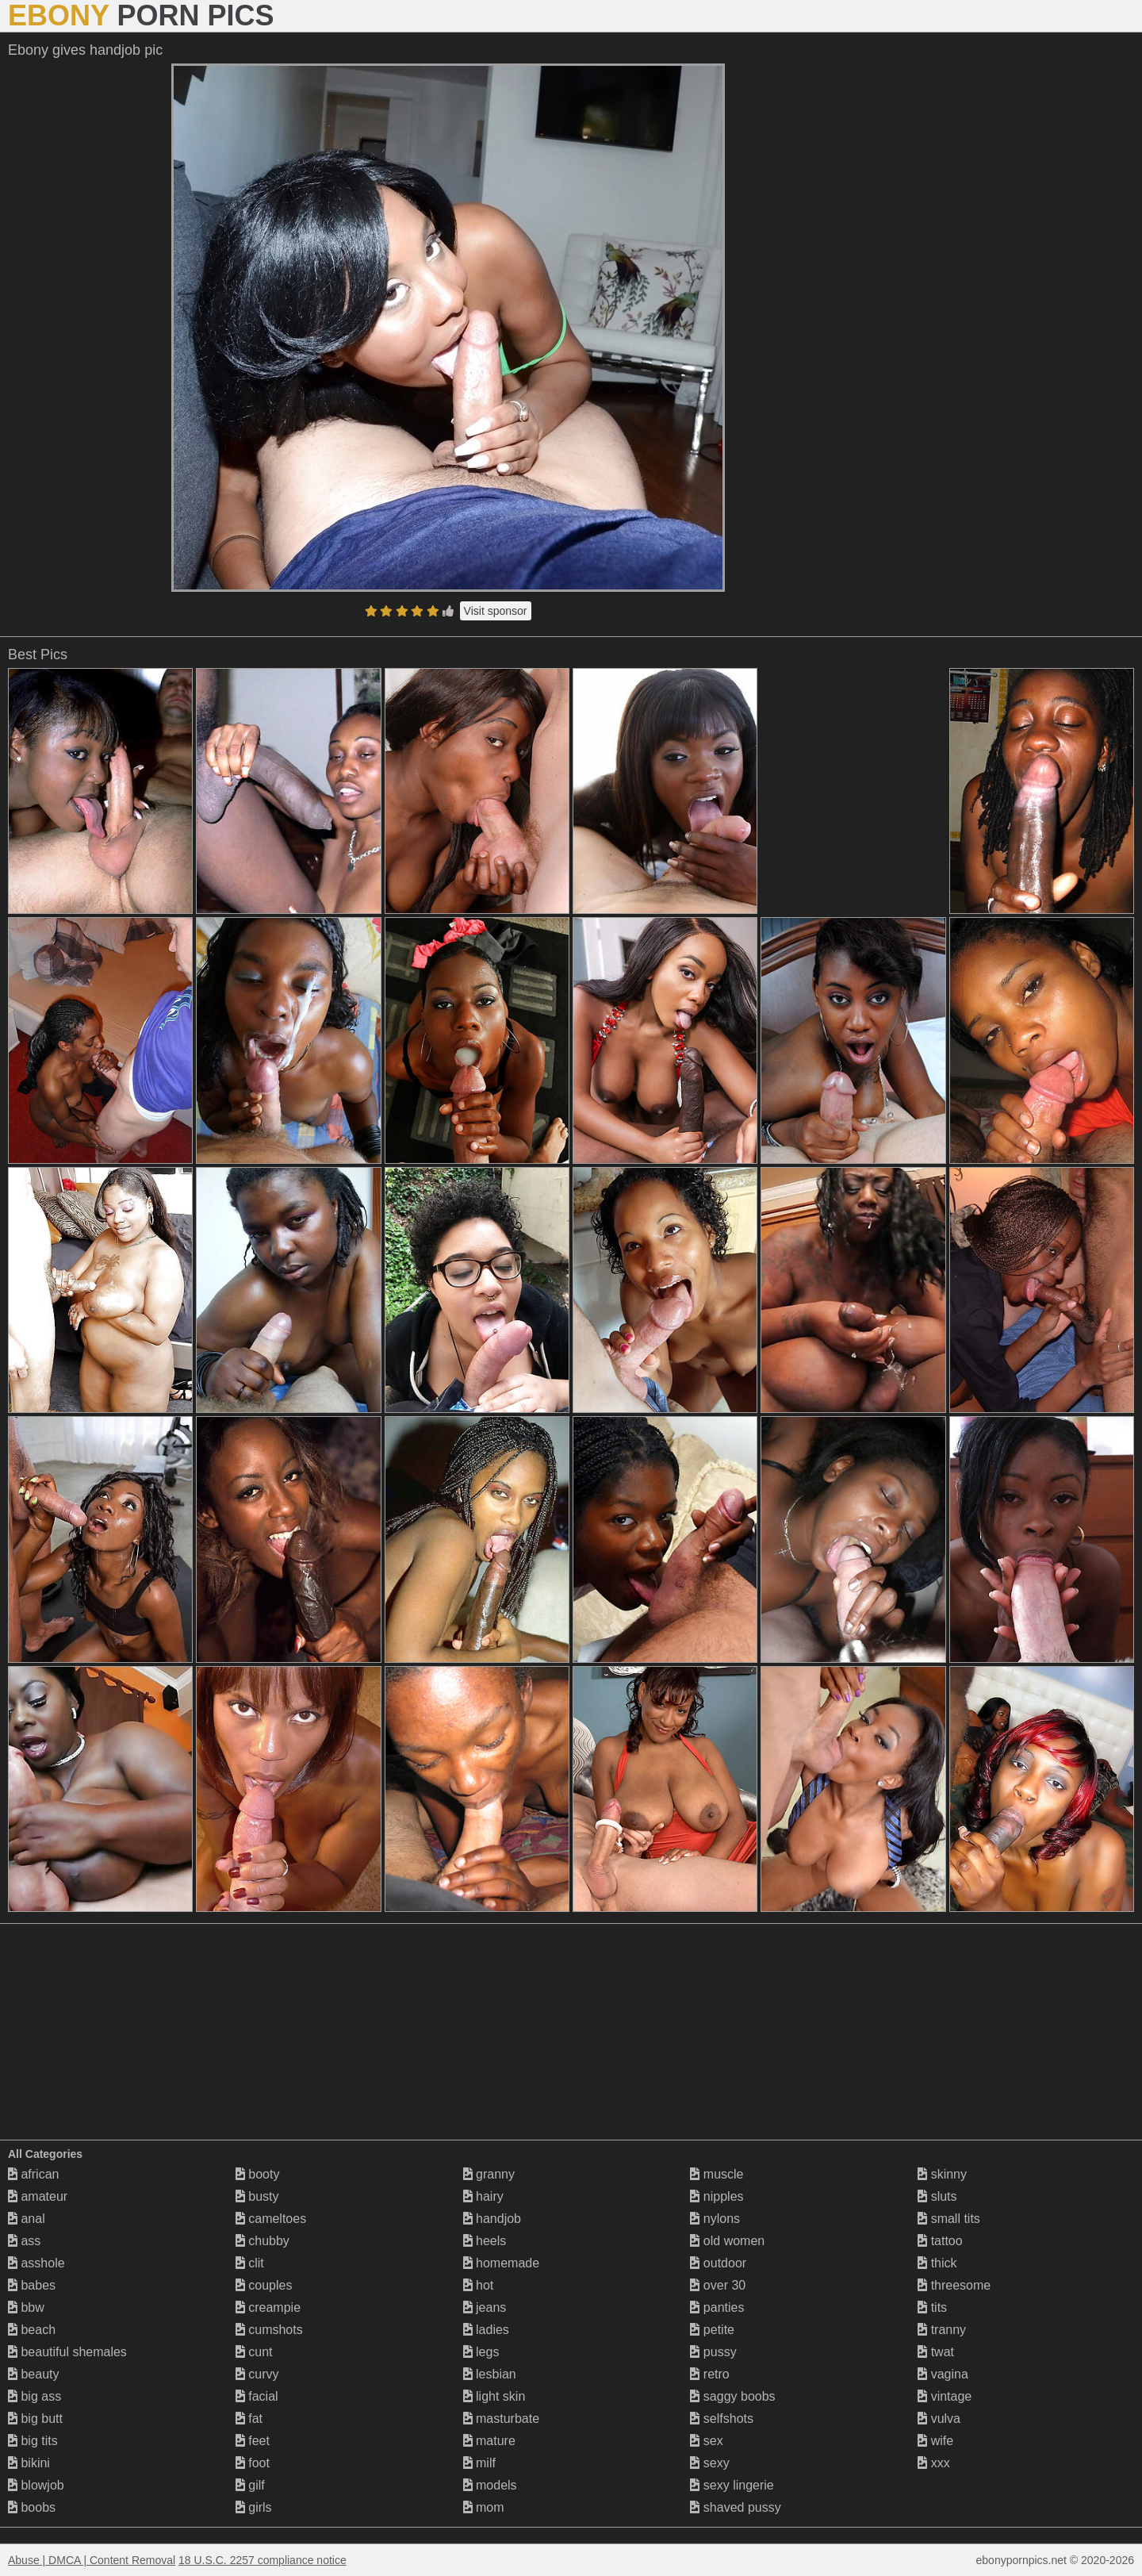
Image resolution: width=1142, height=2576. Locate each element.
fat (249, 2418)
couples (264, 2285)
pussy (713, 2352)
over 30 (717, 2285)
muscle (716, 2174)
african (33, 2174)
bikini (29, 2463)
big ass (34, 2396)
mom (483, 2507)
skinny (942, 2174)
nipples (716, 2196)
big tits (33, 2440)
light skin (494, 2396)
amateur (37, 2196)
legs (481, 2352)
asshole (36, 2263)
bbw (26, 2307)
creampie (268, 2307)
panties (717, 2307)
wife (935, 2440)
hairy (483, 2196)
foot (253, 2463)
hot (478, 2285)
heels (485, 2241)
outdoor (718, 2263)
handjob (492, 2218)
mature (489, 2440)
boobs (32, 2507)
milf (479, 2463)
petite (712, 2329)
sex (706, 2440)
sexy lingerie (731, 2485)
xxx (933, 2463)
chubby (262, 2241)
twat (936, 2352)
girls (254, 2507)
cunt (254, 2352)
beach (32, 2329)
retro (709, 2374)
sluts (937, 2196)
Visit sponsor (495, 611)
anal (26, 2218)
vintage (944, 2396)
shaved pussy (735, 2507)
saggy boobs (732, 2396)
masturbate (501, 2418)
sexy (709, 2463)
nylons (715, 2218)
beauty (33, 2374)
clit (250, 2263)
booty (258, 2174)
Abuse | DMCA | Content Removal (91, 2560)
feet (253, 2440)
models (490, 2485)
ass (24, 2241)
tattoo (940, 2241)
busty (257, 2196)
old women (727, 2241)
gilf (250, 2485)
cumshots (269, 2329)
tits (932, 2307)
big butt (35, 2418)
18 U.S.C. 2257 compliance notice (262, 2560)
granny (489, 2174)
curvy (257, 2374)
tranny (942, 2329)
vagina (943, 2374)
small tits (949, 2218)
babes (32, 2285)
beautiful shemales (67, 2352)
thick (937, 2263)
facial (257, 2396)
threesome (954, 2285)
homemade (501, 2263)
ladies (486, 2329)
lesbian (489, 2374)
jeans (485, 2307)
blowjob (36, 2485)
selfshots (721, 2418)
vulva (939, 2418)
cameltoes (271, 2218)
